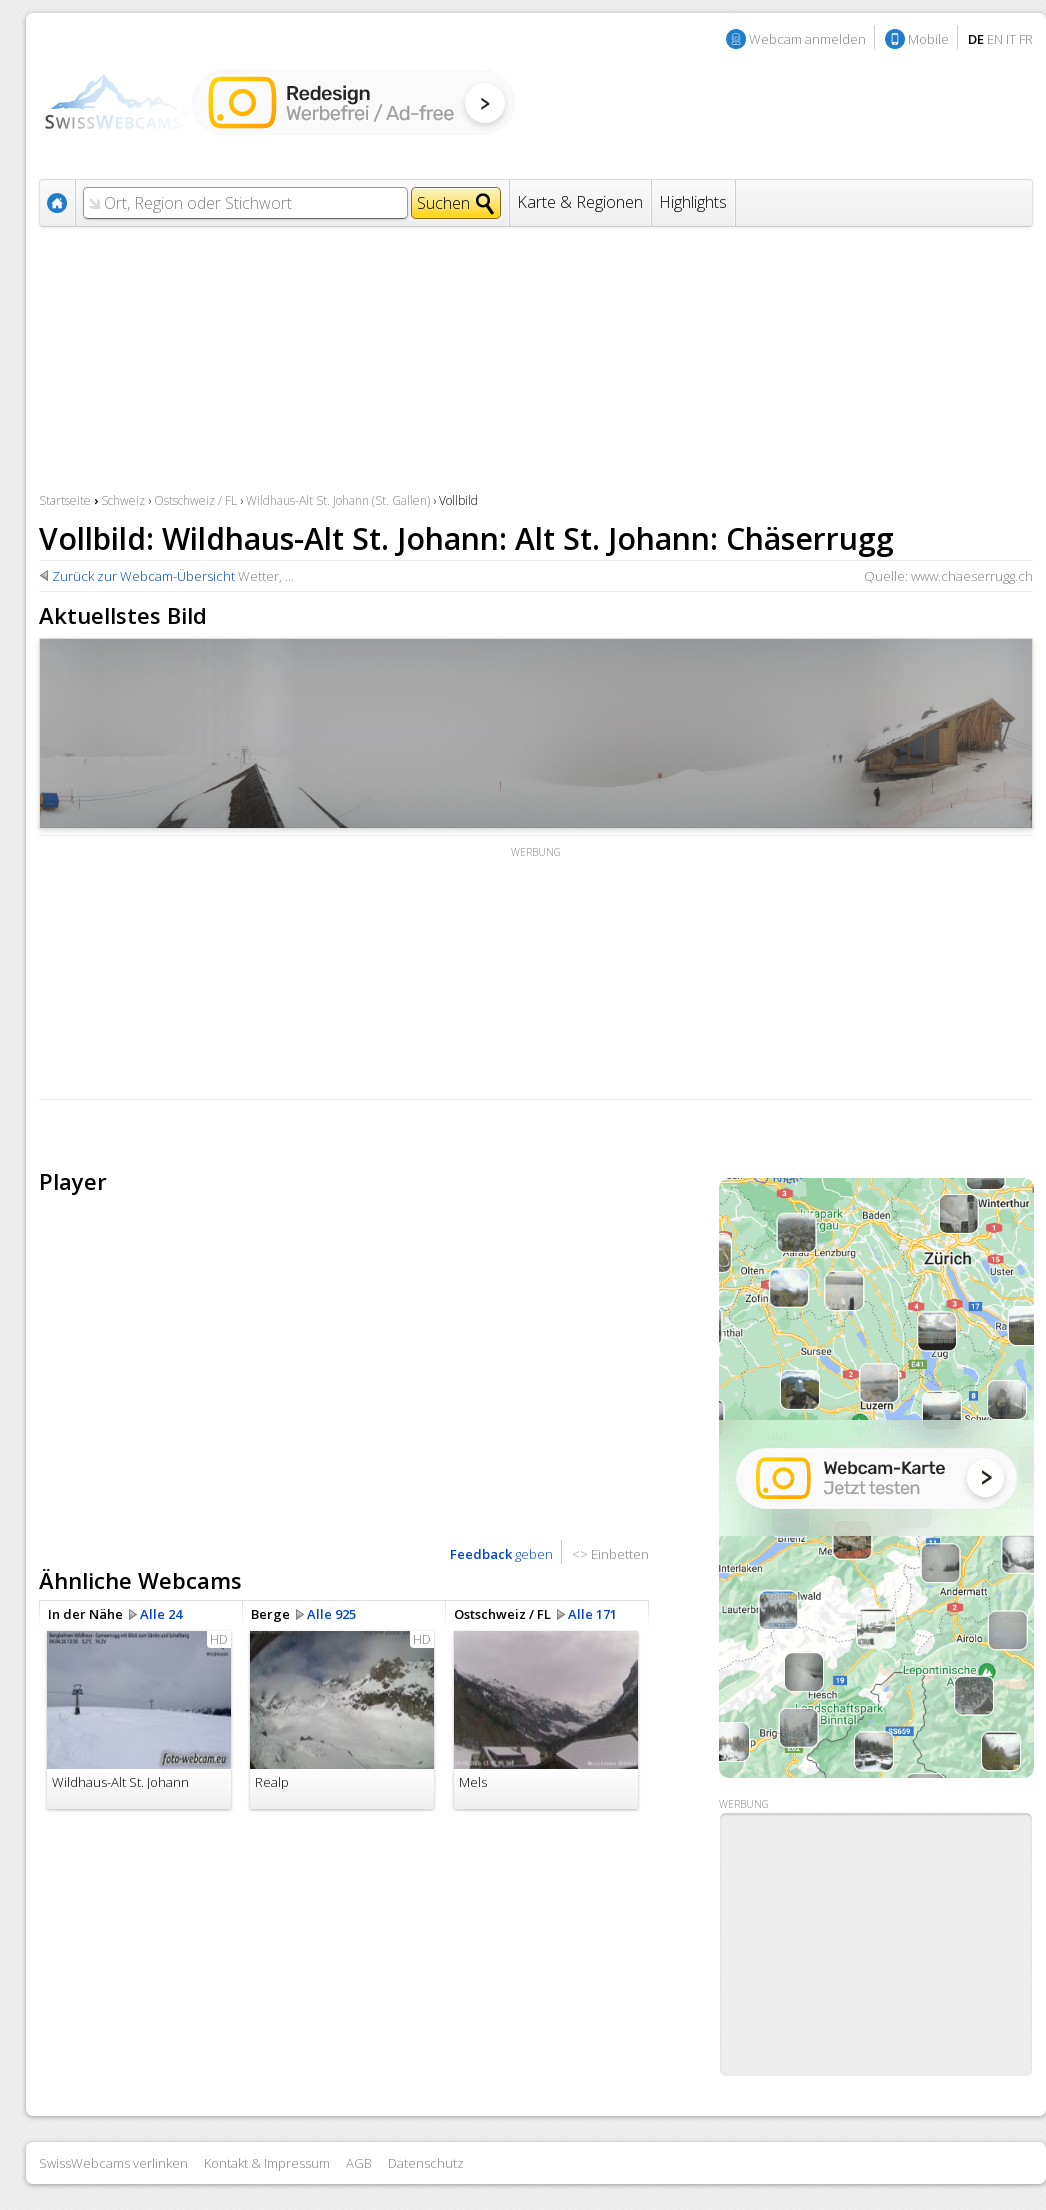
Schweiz (123, 500)
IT (1011, 39)
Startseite (65, 500)
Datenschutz (426, 2163)
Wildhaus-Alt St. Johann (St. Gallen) (338, 500)
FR (1026, 39)
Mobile (928, 39)
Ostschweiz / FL (195, 500)
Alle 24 (161, 1614)
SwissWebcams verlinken (113, 2163)
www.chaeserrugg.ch (972, 576)
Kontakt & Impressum (267, 2163)
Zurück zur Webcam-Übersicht (143, 576)
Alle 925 (331, 1614)
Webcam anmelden (807, 39)
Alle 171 (592, 1614)
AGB (359, 2163)
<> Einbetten (610, 1554)
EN (995, 39)
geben (501, 1554)
